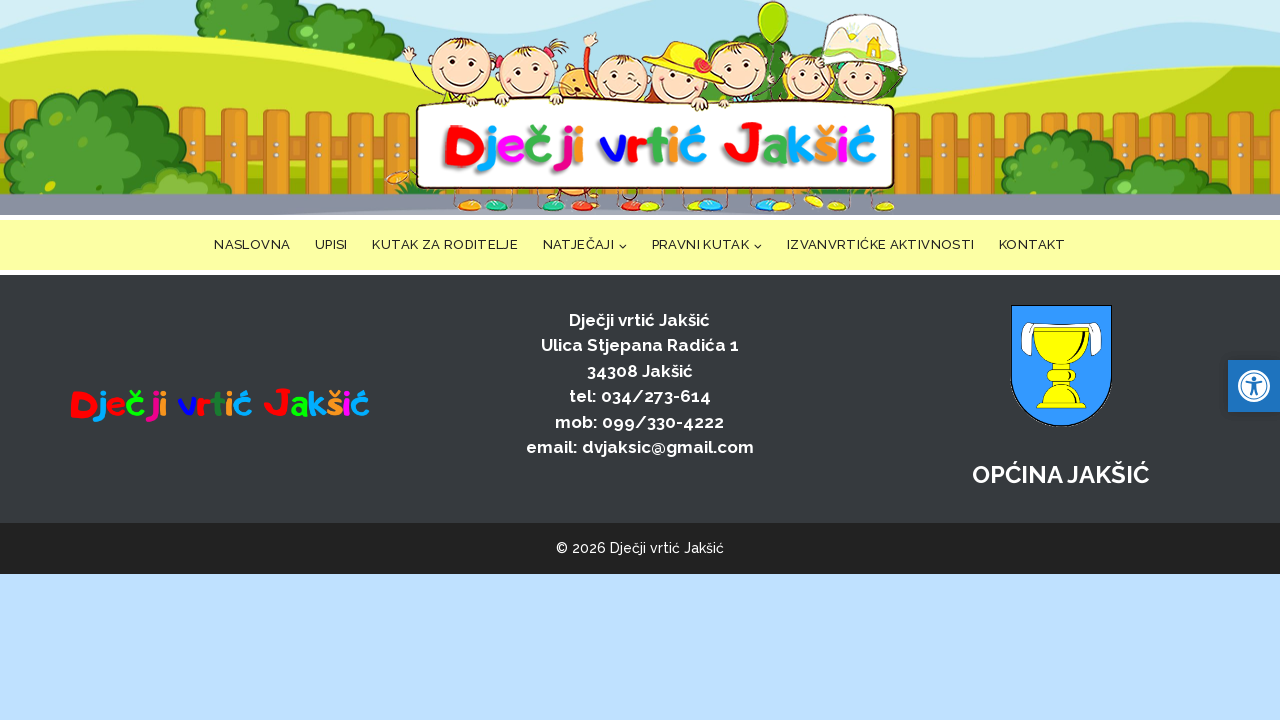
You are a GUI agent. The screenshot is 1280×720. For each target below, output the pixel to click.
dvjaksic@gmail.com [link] (668, 447)
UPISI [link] (331, 244)
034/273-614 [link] (656, 396)
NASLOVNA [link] (252, 244)
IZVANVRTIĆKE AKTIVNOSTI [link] (881, 244)
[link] (654, 107)
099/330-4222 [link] (663, 422)
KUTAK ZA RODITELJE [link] (445, 244)
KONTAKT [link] (1032, 244)
